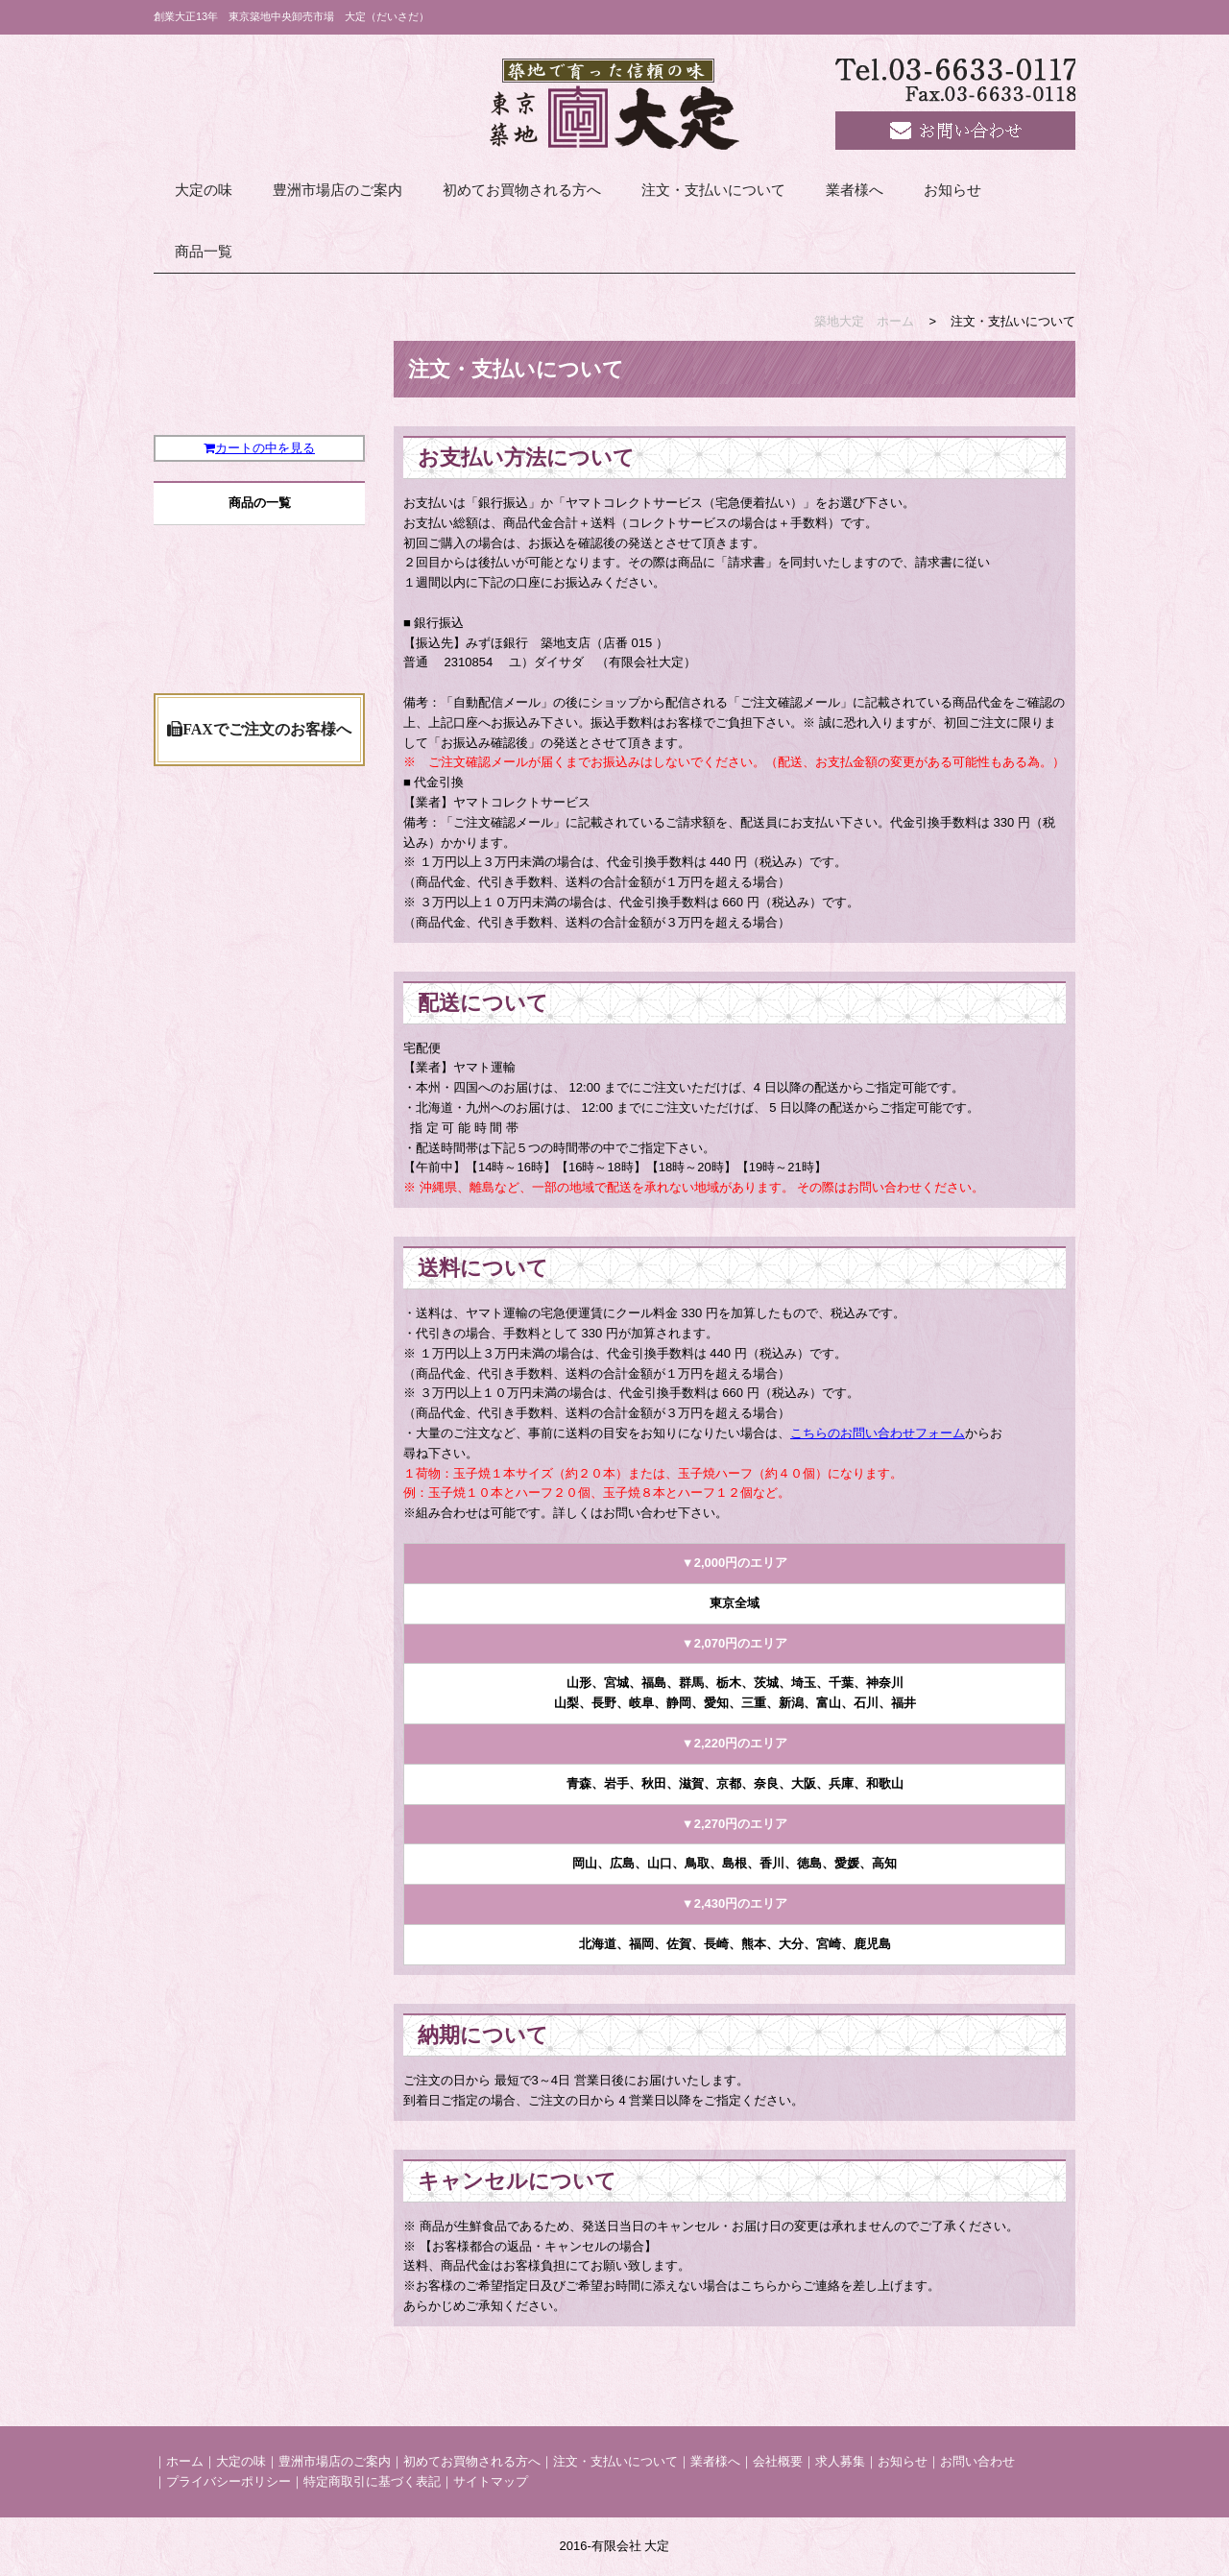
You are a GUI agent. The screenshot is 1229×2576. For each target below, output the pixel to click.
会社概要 (778, 2461)
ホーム (185, 2461)
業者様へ (854, 190)
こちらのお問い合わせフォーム (877, 1433)
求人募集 (840, 2461)
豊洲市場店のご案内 (337, 190)
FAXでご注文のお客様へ (259, 1005)
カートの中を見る (259, 498)
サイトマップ (490, 2481)
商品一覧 (203, 251)
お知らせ (952, 190)
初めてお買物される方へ (522, 190)
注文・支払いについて (713, 190)
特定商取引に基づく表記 (372, 2481)
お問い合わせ (977, 2461)
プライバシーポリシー (228, 2481)
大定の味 (203, 190)
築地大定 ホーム (864, 321)
